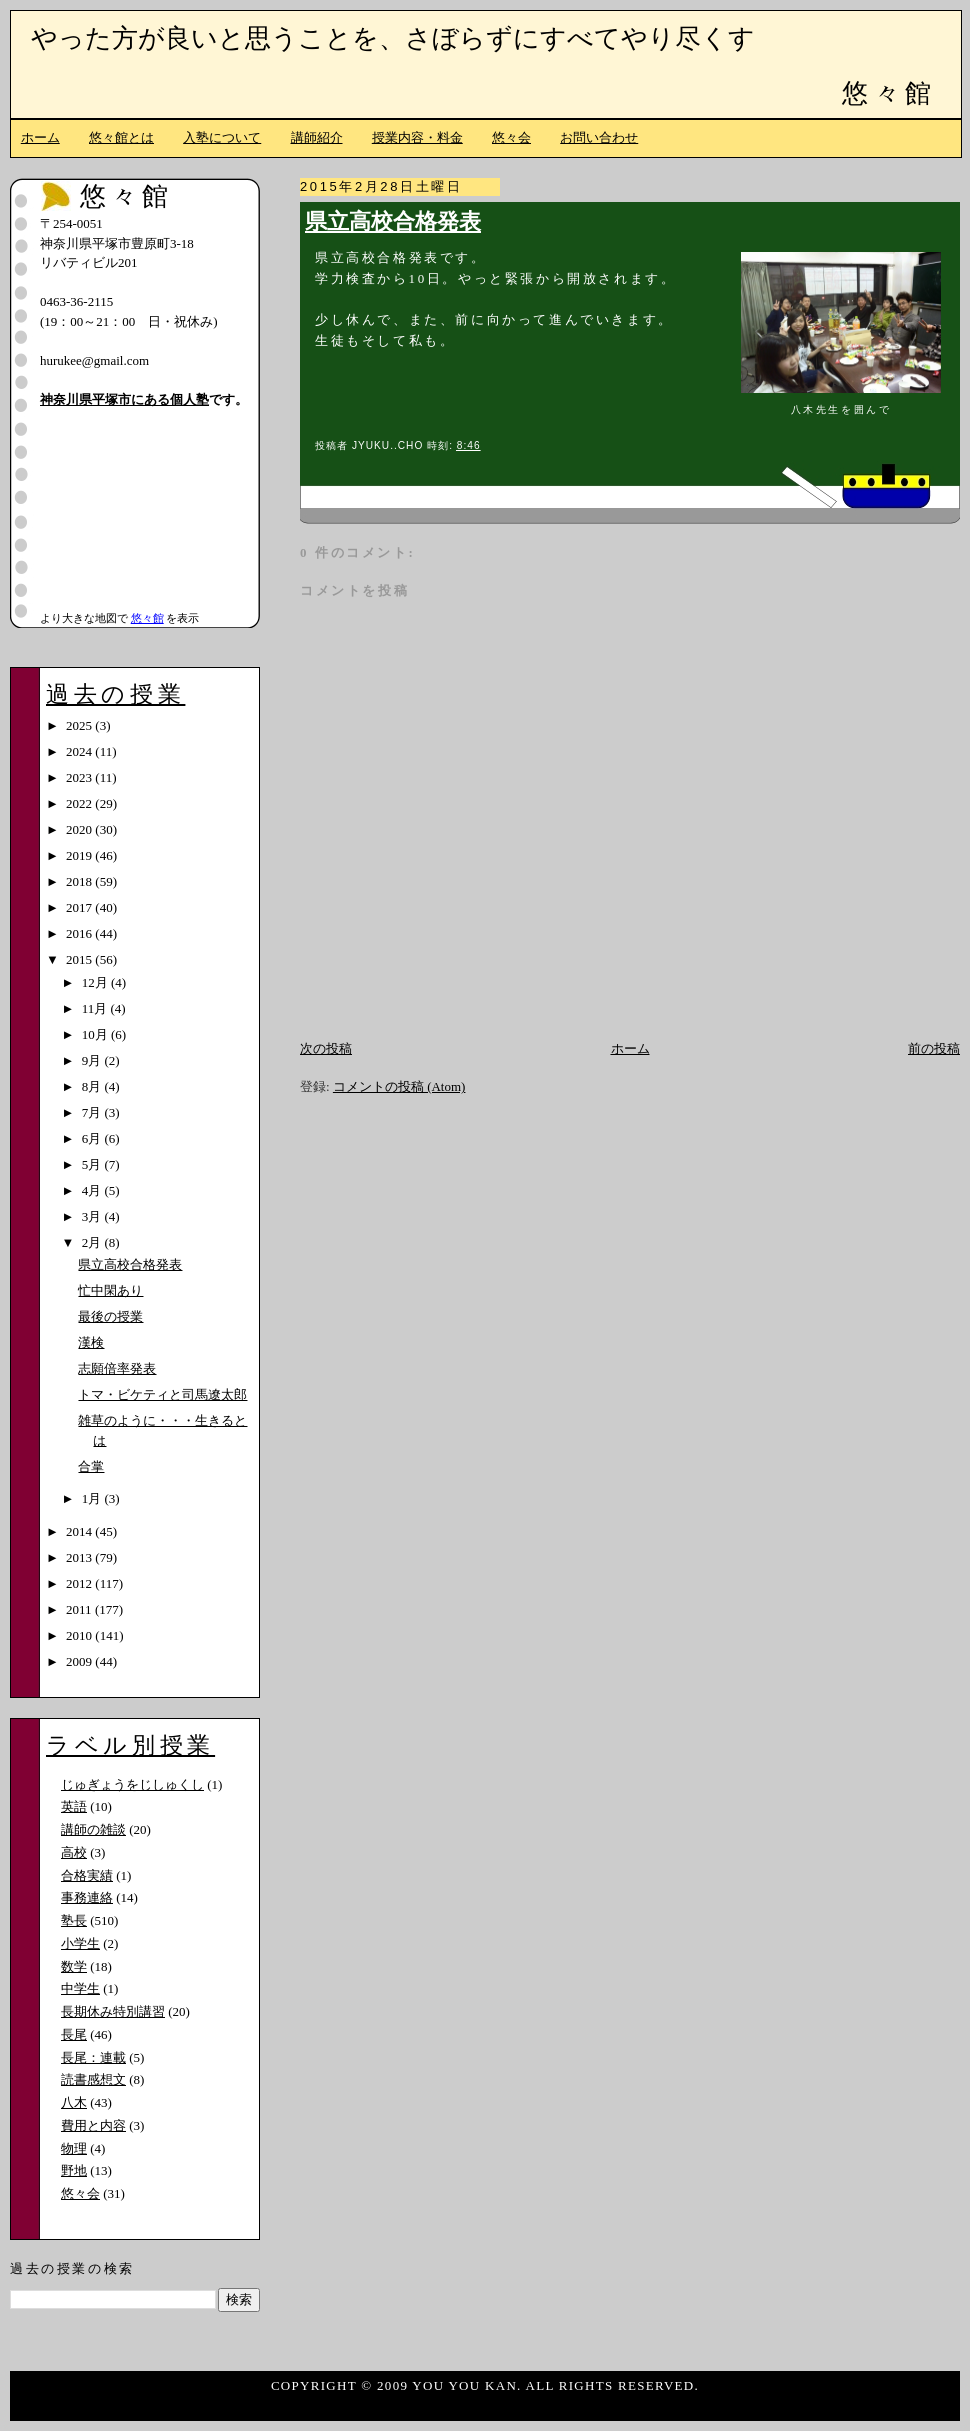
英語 (74, 1806)
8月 (93, 1086)
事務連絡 (87, 1897)
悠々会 (511, 137)
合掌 (91, 1466)
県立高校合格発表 (393, 222)
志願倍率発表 (117, 1368)
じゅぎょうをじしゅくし (132, 1784)
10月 (96, 1034)
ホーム (40, 137)
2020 (80, 829)
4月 (93, 1190)
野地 (74, 2170)
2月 (93, 1242)
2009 (80, 1661)
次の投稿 (326, 1048)
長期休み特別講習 (113, 2011)
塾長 (74, 1920)
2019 (80, 855)
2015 (80, 959)
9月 (93, 1060)
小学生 (80, 1943)
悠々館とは (121, 137)
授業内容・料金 (417, 137)
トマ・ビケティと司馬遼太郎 (162, 1394)
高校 (74, 1852)
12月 (96, 982)
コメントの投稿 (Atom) (399, 1086)
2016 (80, 933)
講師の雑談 (93, 1829)
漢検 (91, 1342)
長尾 (74, 2034)
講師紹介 (317, 137)
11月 (96, 1008)
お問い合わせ (599, 137)
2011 (80, 1609)
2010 (80, 1635)
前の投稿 (934, 1048)
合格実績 (87, 1875)
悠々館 (889, 93)
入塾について (222, 137)
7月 (93, 1112)
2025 (80, 725)
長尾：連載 (93, 2057)
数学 (74, 1966)
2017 (80, 907)
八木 (74, 2102)
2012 (80, 1583)
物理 (74, 2148)
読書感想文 (93, 2079)
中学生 (80, 1988)
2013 (80, 1557)
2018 (80, 881)
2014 (80, 1531)
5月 (93, 1164)
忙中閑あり (110, 1290)
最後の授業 (110, 1316)
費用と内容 (93, 2125)
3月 (93, 1216)
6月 (93, 1138)
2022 (80, 803)
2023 (80, 777)
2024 (80, 751)
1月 (93, 1498)
